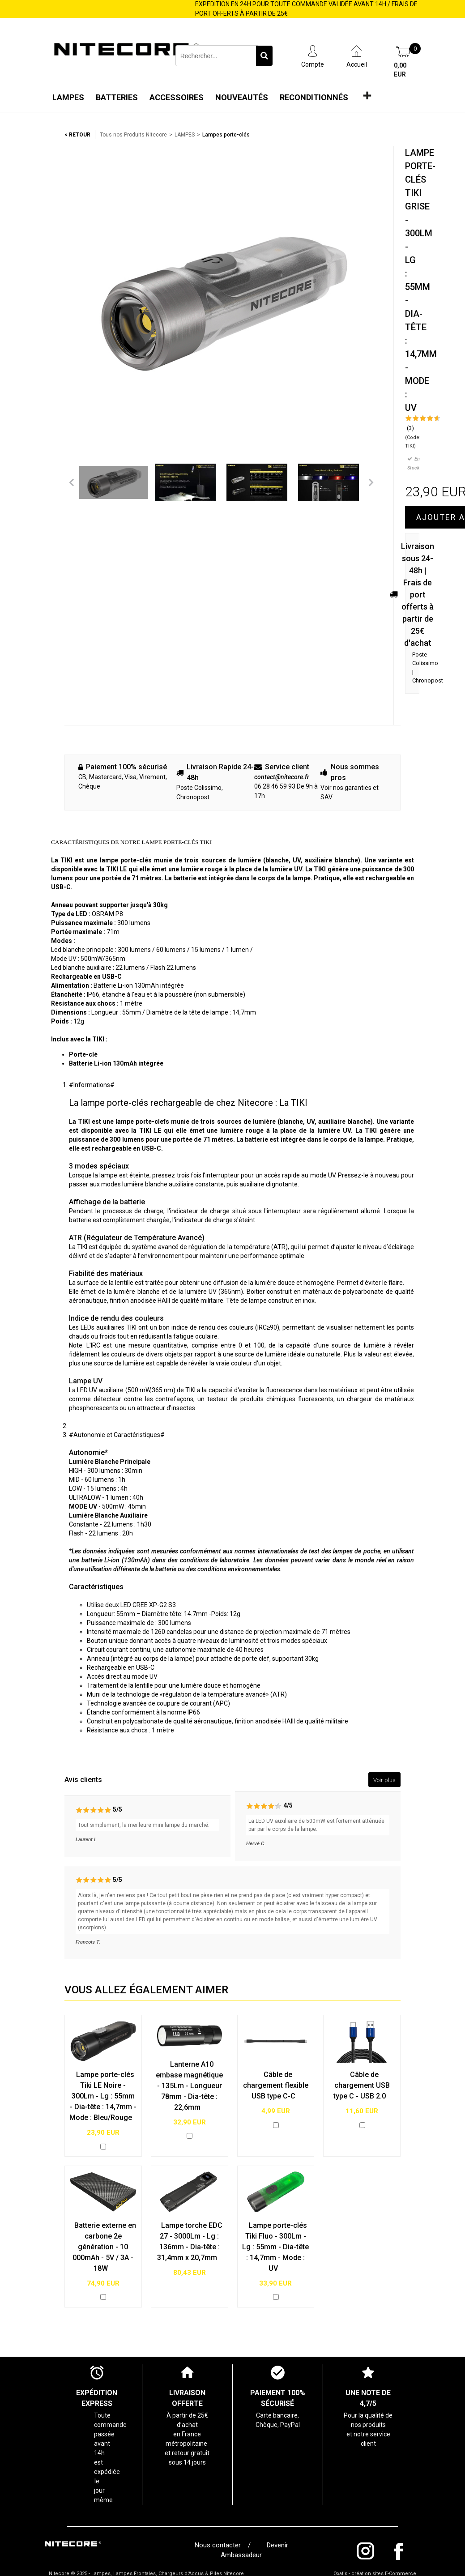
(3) (410, 428)
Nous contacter (219, 2545)
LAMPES (185, 135)
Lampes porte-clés (226, 135)
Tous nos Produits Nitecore (133, 135)
